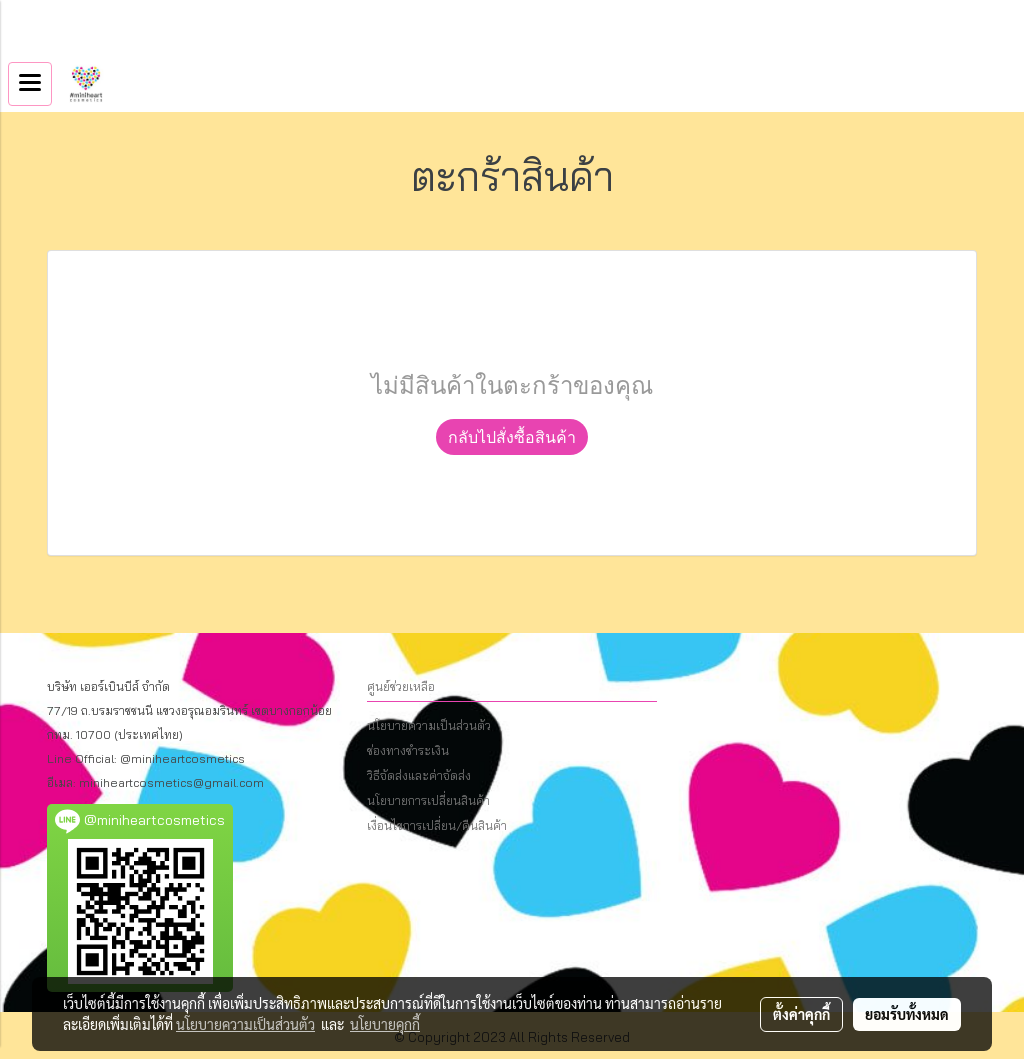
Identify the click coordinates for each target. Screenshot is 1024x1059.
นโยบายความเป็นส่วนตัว (429, 725)
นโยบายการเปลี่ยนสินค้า (428, 800)
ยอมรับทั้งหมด (907, 1014)
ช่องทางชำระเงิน (408, 750)
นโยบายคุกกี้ (385, 1024)
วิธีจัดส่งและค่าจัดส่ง (419, 775)
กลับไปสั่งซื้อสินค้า (512, 437)
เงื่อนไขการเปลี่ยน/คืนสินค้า (437, 825)
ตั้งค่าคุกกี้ (801, 1014)
